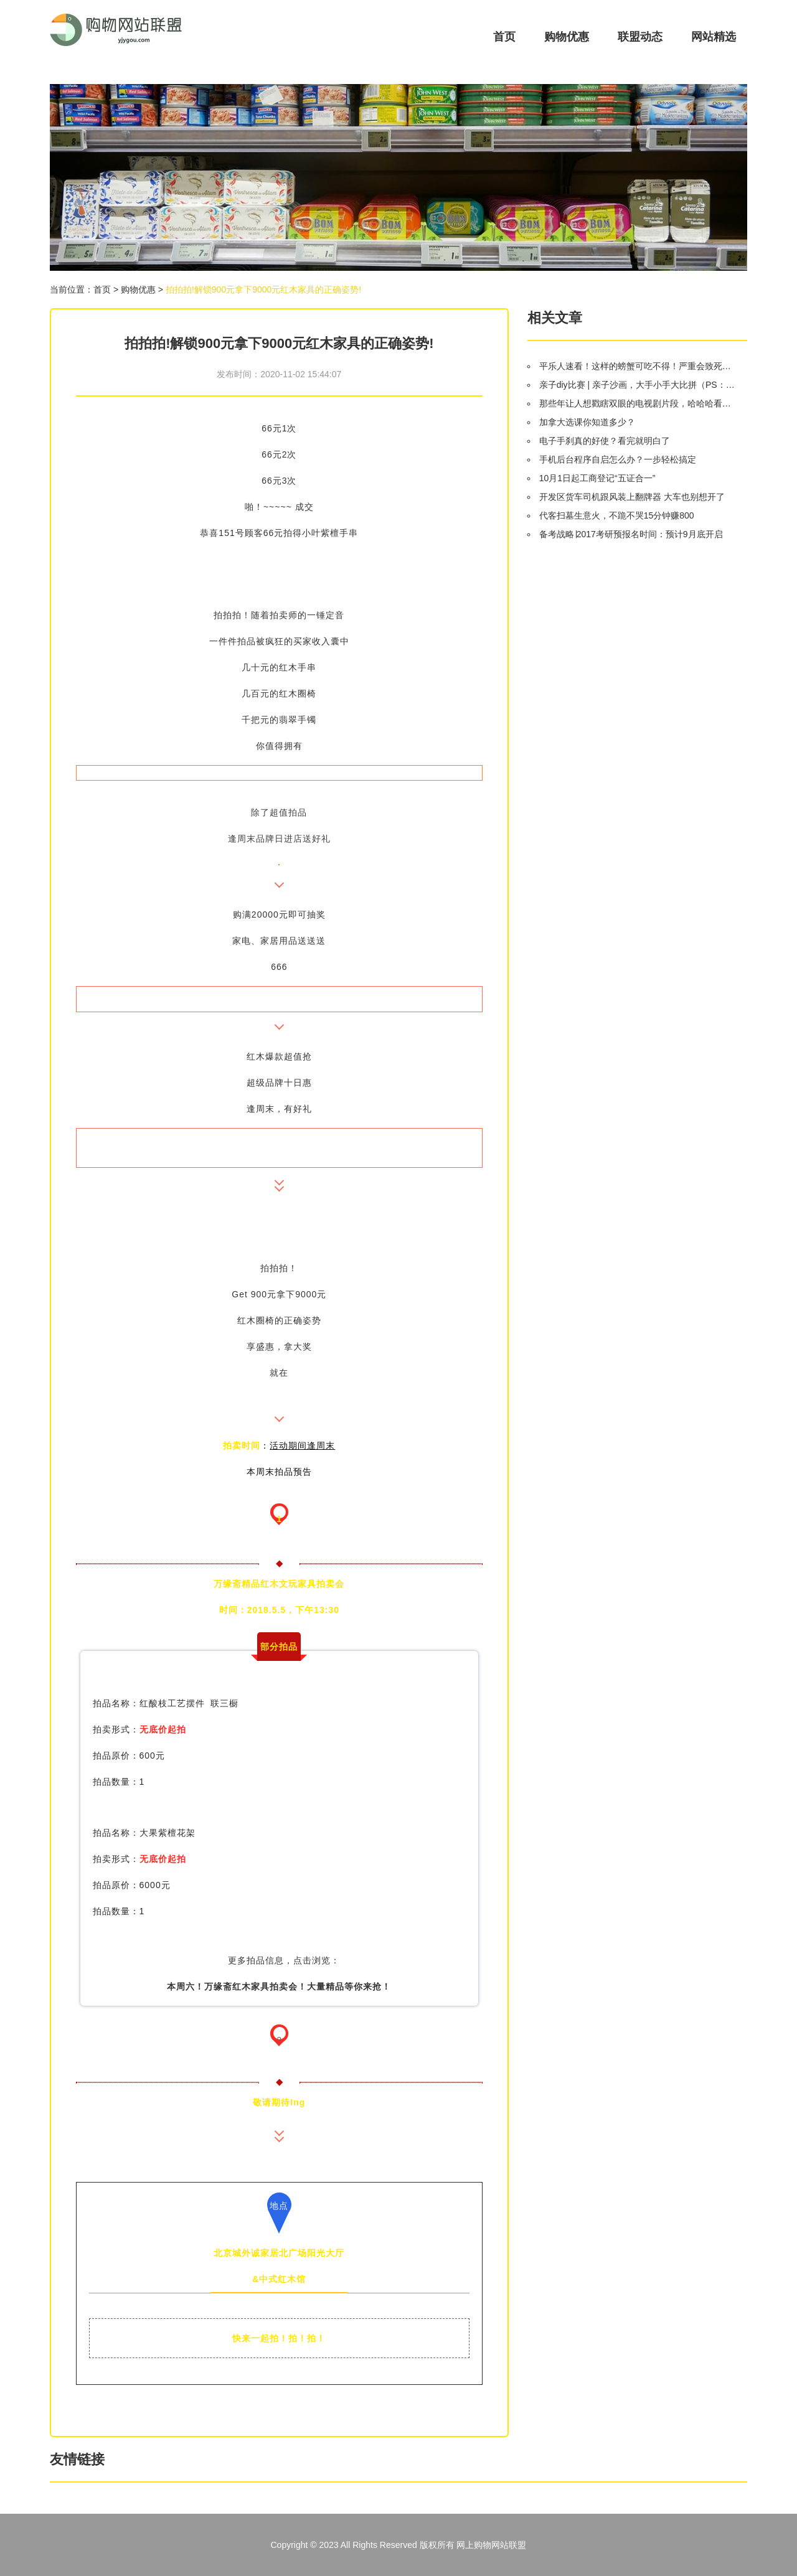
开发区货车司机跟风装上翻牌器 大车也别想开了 (632, 497)
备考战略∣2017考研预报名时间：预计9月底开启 (631, 534)
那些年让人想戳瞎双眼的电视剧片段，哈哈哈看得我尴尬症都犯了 (638, 403)
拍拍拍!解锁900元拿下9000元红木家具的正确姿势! (263, 289)
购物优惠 (566, 37)
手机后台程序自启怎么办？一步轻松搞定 (617, 459)
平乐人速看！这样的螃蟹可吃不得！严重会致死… (635, 366)
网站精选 (713, 37)
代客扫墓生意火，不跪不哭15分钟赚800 (616, 515)
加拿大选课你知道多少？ (587, 422)
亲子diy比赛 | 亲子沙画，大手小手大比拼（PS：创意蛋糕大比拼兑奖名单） (638, 385)
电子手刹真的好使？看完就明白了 (604, 441)
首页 (504, 37)
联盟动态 (640, 37)
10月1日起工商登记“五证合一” (597, 478)
